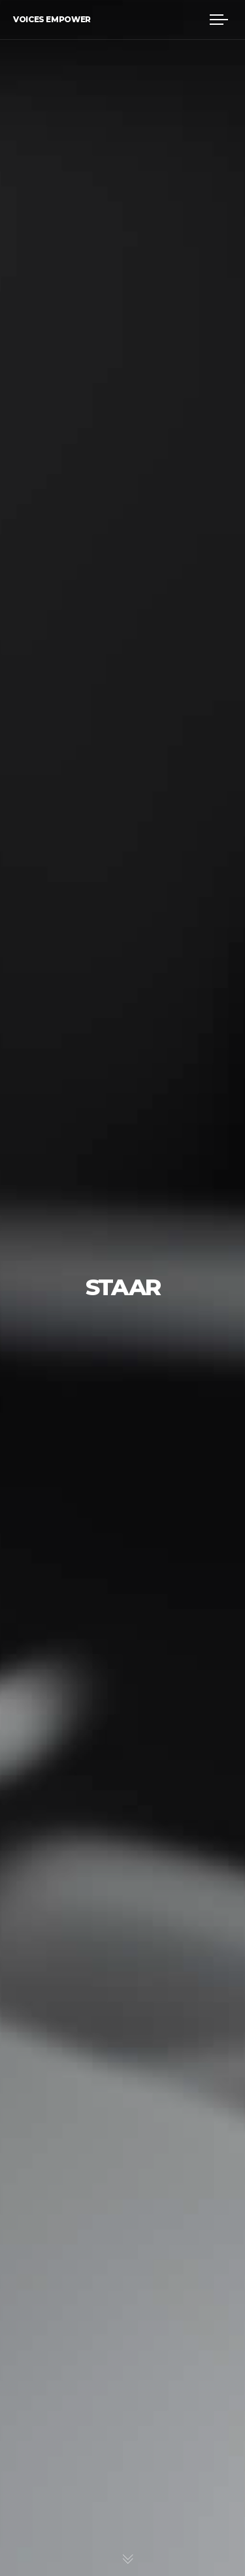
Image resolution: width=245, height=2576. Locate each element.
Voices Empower (52, 19)
